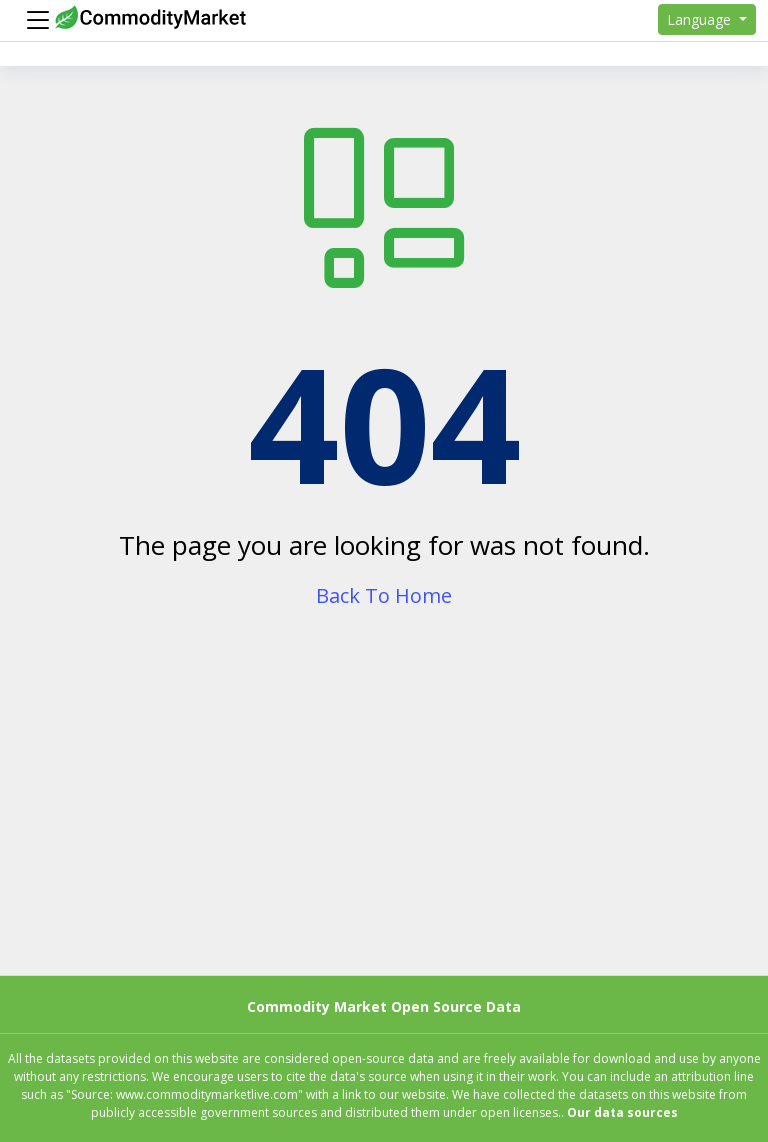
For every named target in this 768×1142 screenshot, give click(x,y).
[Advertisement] (384, 811)
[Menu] (33, 20)
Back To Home (384, 595)
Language (701, 19)
